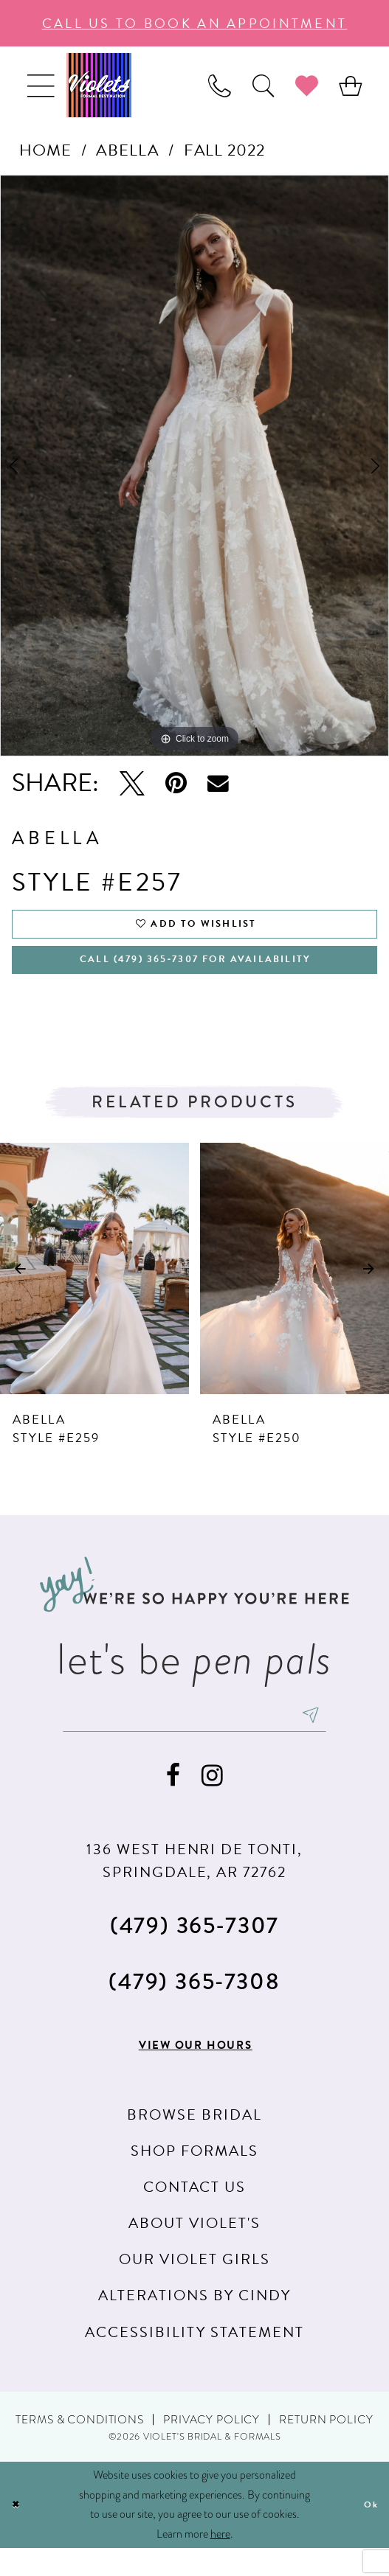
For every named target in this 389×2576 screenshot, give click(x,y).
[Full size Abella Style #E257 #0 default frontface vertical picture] (194, 465)
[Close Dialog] (18, 2532)
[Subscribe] (343, 1737)
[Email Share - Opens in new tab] (218, 783)
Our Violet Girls (194, 2287)
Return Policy (326, 2447)
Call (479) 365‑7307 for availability (195, 973)
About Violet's (194, 2251)
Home (45, 150)
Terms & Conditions (79, 2447)
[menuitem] (40, 85)
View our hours (196, 2072)
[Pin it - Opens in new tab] (176, 783)
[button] (40, 85)
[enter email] (194, 1737)
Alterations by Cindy (194, 2323)
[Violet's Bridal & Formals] (99, 84)
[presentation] (94, 1286)
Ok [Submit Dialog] (367, 2532)
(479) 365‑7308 (194, 2008)
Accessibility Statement (194, 2359)
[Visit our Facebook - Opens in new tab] (173, 1801)
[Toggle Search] (263, 85)
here (220, 2561)
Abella (127, 150)
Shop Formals (194, 2178)
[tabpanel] (194, 465)
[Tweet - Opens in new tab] (132, 783)
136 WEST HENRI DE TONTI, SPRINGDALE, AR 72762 (194, 1887)
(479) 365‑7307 (194, 1951)
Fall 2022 (224, 150)
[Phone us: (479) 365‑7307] (219, 85)
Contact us (195, 2215)
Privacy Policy (211, 2447)
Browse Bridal (194, 2142)
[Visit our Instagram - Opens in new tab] (212, 1801)
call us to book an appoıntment (195, 23)
